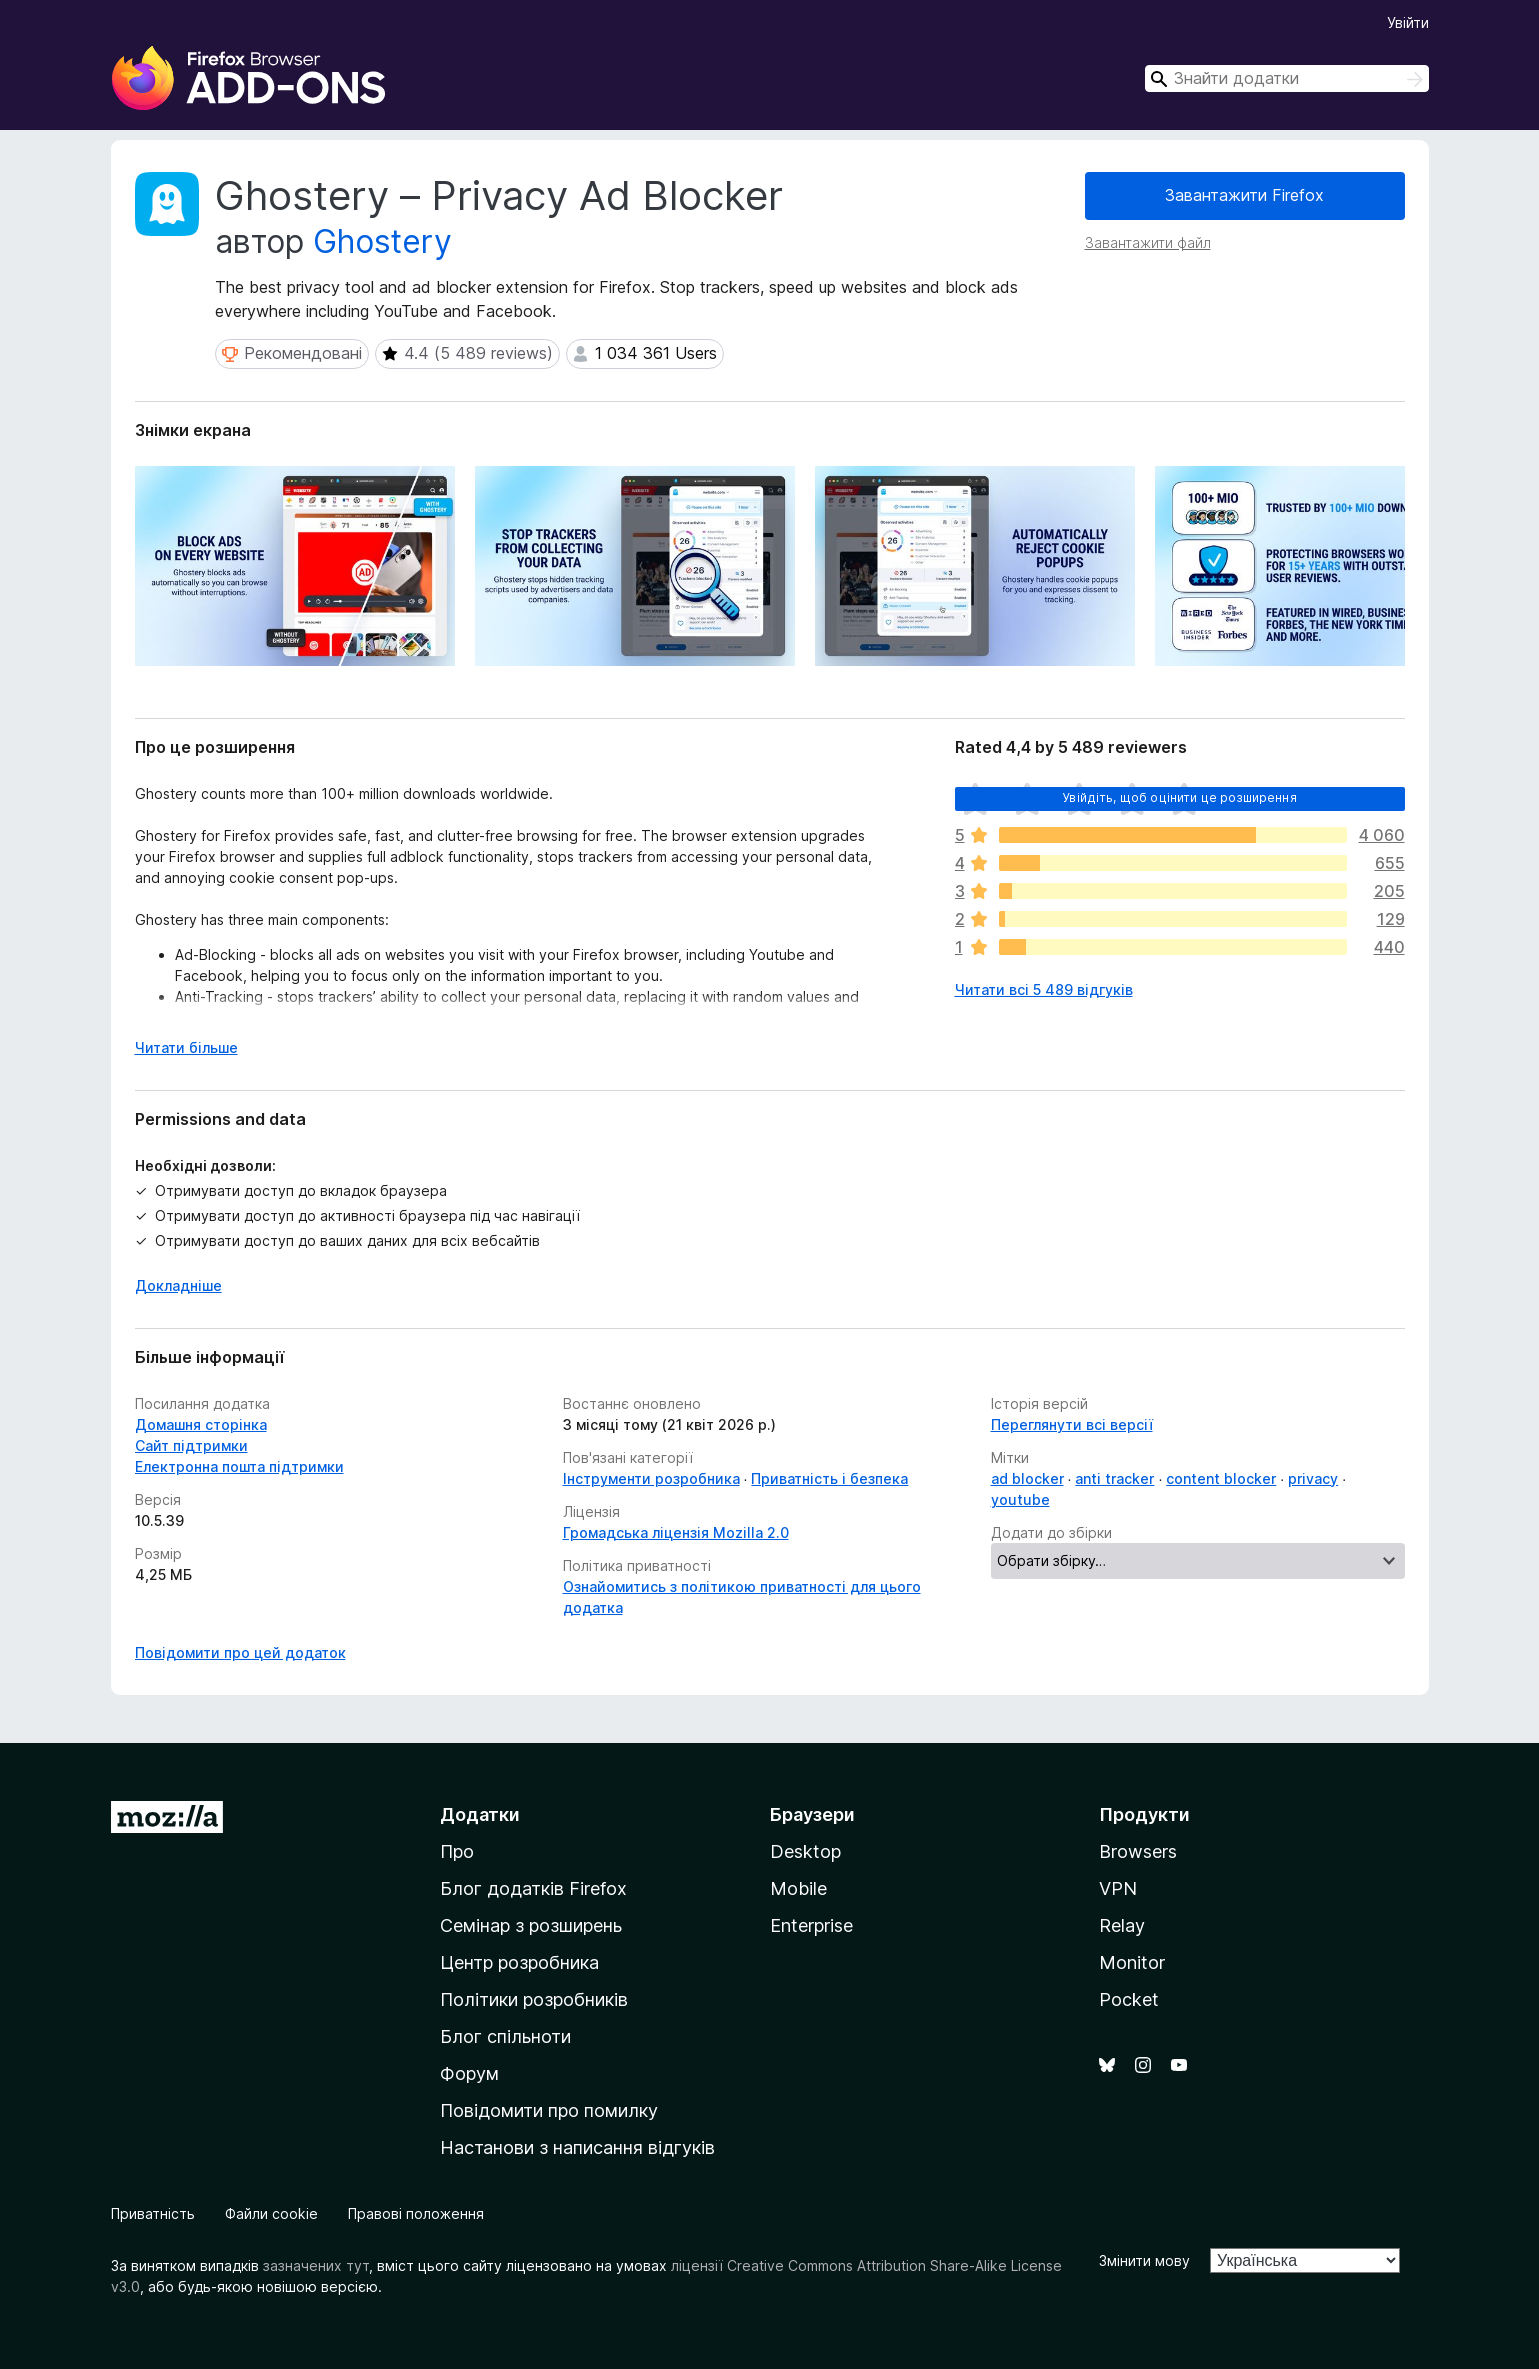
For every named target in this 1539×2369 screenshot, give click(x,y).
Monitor (1132, 1962)
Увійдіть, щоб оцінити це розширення (1179, 797)
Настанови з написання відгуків (577, 2147)
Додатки (480, 1814)
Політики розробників (534, 1999)
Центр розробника (519, 1962)
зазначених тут (316, 2265)
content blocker (1221, 1478)
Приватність (153, 2213)
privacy (1313, 1478)
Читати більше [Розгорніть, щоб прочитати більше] (186, 1047)
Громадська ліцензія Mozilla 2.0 (676, 1532)
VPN (1118, 1888)
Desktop (805, 1851)
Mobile (798, 1888)
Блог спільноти (505, 2036)
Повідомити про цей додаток (240, 1652)
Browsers (1138, 1851)
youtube (1020, 1499)
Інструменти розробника (651, 1478)
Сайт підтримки (191, 1445)
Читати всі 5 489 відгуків (1044, 989)
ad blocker (1027, 1478)
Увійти (1408, 22)
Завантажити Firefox (1244, 195)
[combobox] (1287, 78)
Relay (1122, 1925)
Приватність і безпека (829, 1478)
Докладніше (178, 1285)
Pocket (1129, 1999)
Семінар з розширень (531, 1925)
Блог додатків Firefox (533, 1888)
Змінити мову (1144, 2260)
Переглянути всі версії (1072, 1424)
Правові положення (416, 2213)
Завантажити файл (1148, 242)
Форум (469, 2073)
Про (457, 1851)
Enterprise (811, 1925)
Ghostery (382, 241)
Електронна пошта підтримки (239, 1466)
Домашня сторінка (201, 1424)
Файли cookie (271, 2213)
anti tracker (1114, 1478)
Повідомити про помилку (549, 2110)
